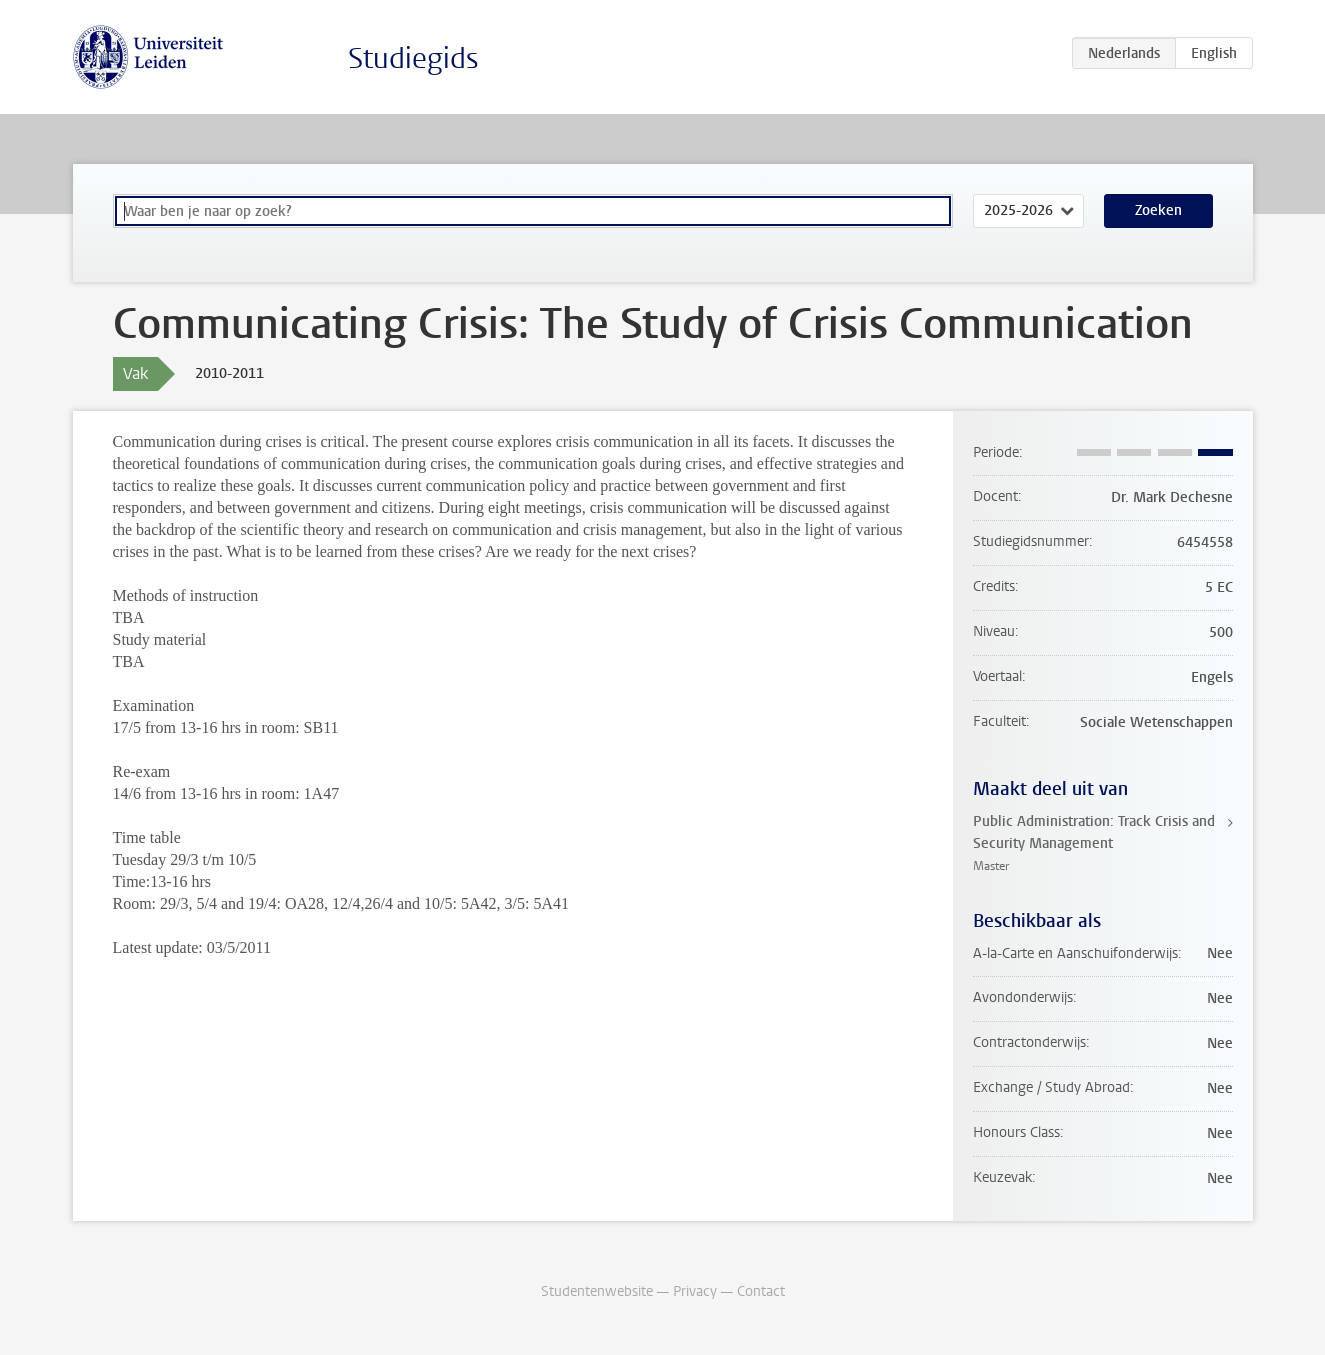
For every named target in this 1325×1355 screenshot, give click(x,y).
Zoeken (1158, 210)
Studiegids (413, 58)
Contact (761, 1291)
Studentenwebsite (597, 1291)
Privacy (695, 1291)
